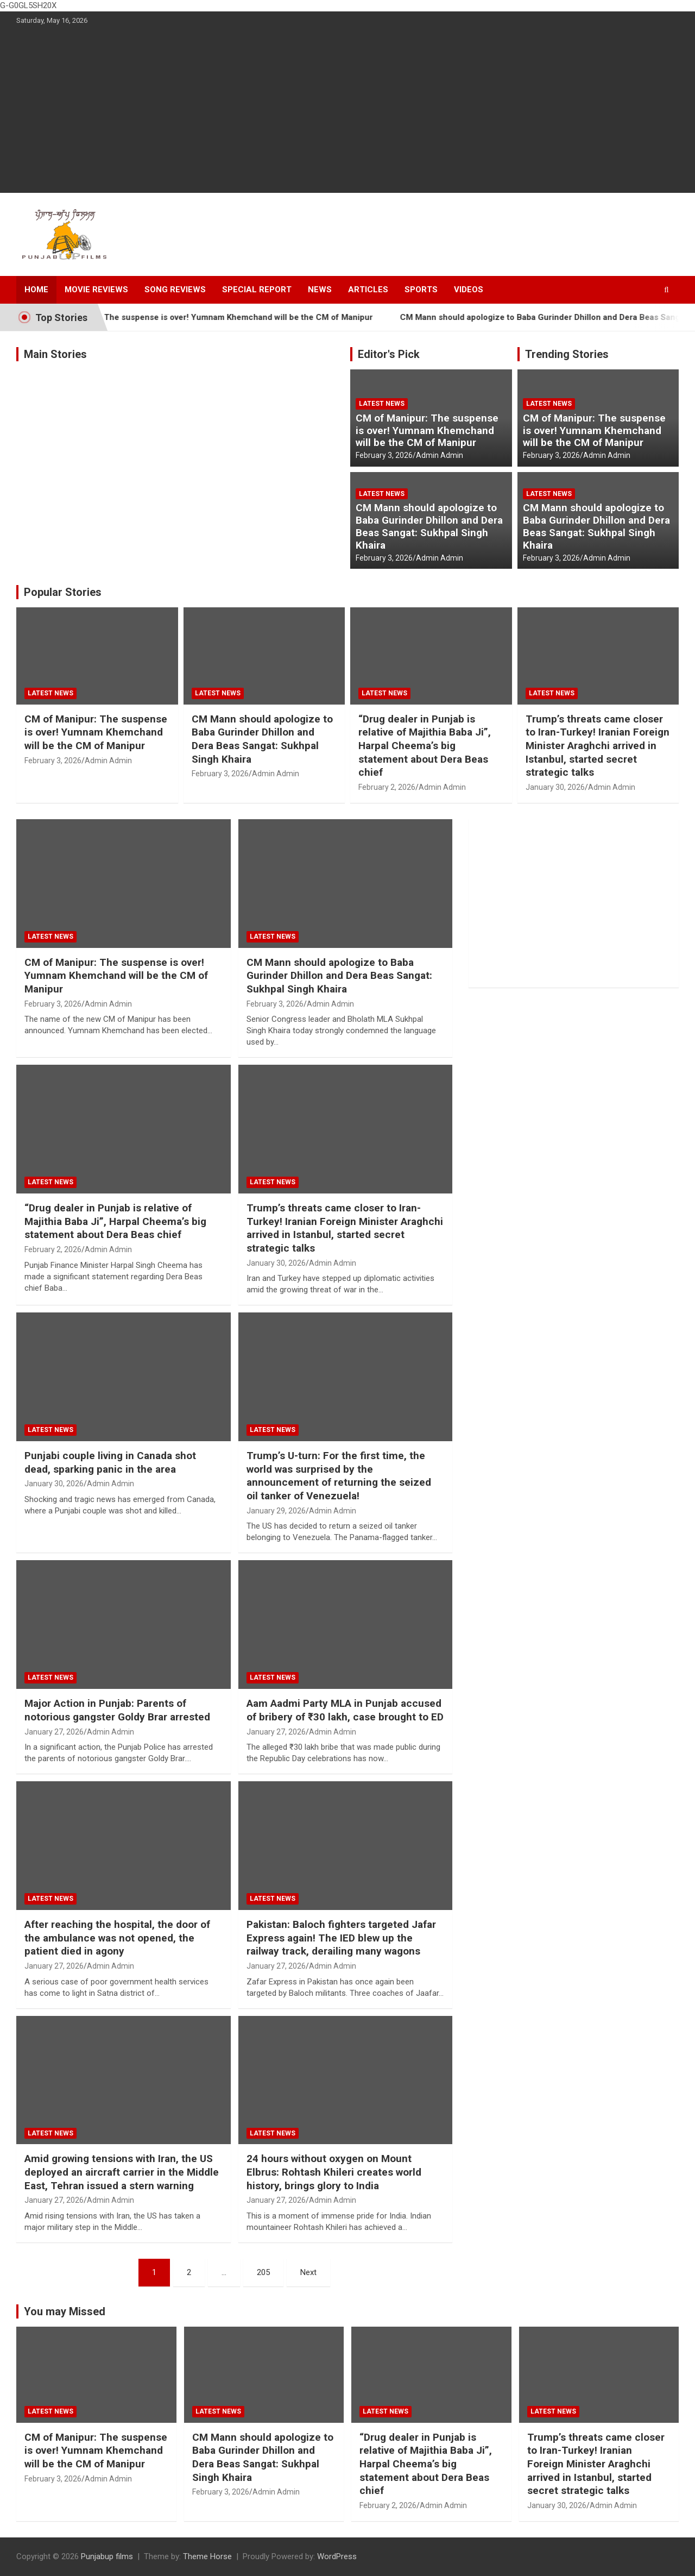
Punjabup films (107, 2556)
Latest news (382, 403)
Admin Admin (439, 455)
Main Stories (55, 354)
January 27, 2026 (54, 1731)
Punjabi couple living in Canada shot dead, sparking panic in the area (110, 1462)
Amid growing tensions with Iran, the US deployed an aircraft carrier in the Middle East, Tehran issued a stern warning (121, 2171)
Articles (368, 289)
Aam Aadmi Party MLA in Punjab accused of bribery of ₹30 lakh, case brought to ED (345, 1710)
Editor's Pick (389, 354)
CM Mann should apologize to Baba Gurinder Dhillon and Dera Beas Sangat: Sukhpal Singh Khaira (429, 526)
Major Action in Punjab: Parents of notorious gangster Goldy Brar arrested (117, 1710)
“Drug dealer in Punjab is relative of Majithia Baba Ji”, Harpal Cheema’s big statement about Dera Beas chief (424, 746)
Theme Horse (207, 2556)
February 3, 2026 (384, 455)
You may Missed (64, 2311)
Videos (468, 289)
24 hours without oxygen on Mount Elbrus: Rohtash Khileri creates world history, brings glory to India (334, 2171)
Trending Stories (567, 354)
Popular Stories (63, 592)
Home (36, 289)
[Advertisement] (347, 111)
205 (263, 2272)
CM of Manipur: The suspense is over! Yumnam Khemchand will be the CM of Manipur (229, 317)
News (320, 289)
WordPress (337, 2556)
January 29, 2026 (276, 1510)
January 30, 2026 (555, 787)
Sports (421, 289)
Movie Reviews (96, 289)
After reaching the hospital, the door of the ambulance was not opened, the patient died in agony (117, 1937)
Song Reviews (175, 289)
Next (308, 2272)
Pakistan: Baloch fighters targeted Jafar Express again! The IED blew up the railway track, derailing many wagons (341, 1937)
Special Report (257, 289)
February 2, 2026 (386, 787)
